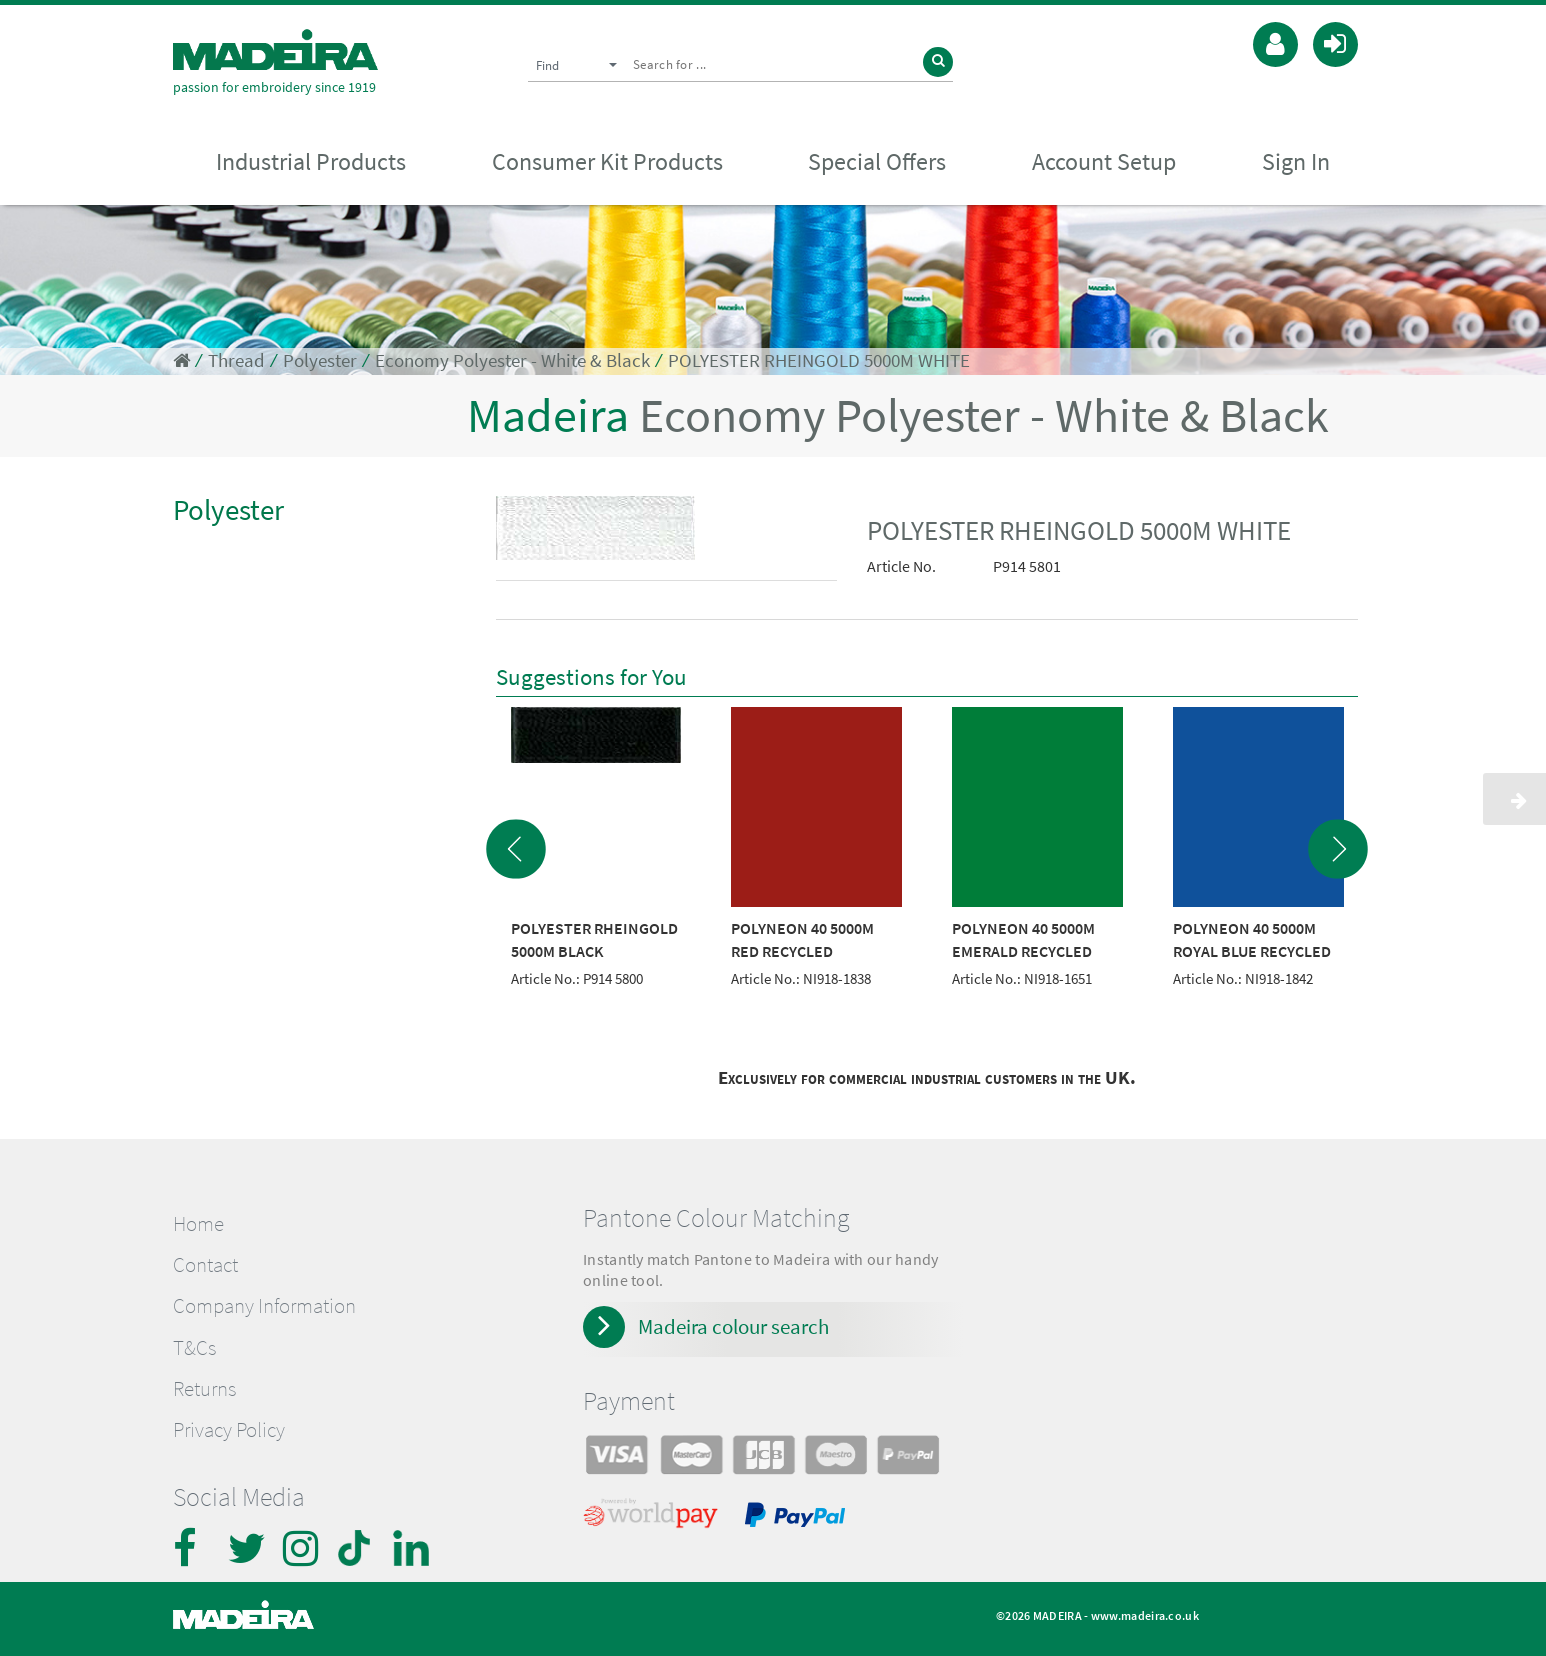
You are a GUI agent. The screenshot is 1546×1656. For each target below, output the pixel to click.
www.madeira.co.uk (1145, 1615)
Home (198, 1224)
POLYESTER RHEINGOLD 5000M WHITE (819, 360)
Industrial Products (311, 161)
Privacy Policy (229, 1430)
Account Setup (1104, 161)
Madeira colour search (733, 1326)
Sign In (1296, 161)
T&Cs (194, 1348)
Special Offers (877, 161)
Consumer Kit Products (607, 161)
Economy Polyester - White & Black (512, 360)
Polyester (320, 360)
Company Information (264, 1306)
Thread (236, 360)
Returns (204, 1389)
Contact (205, 1265)
